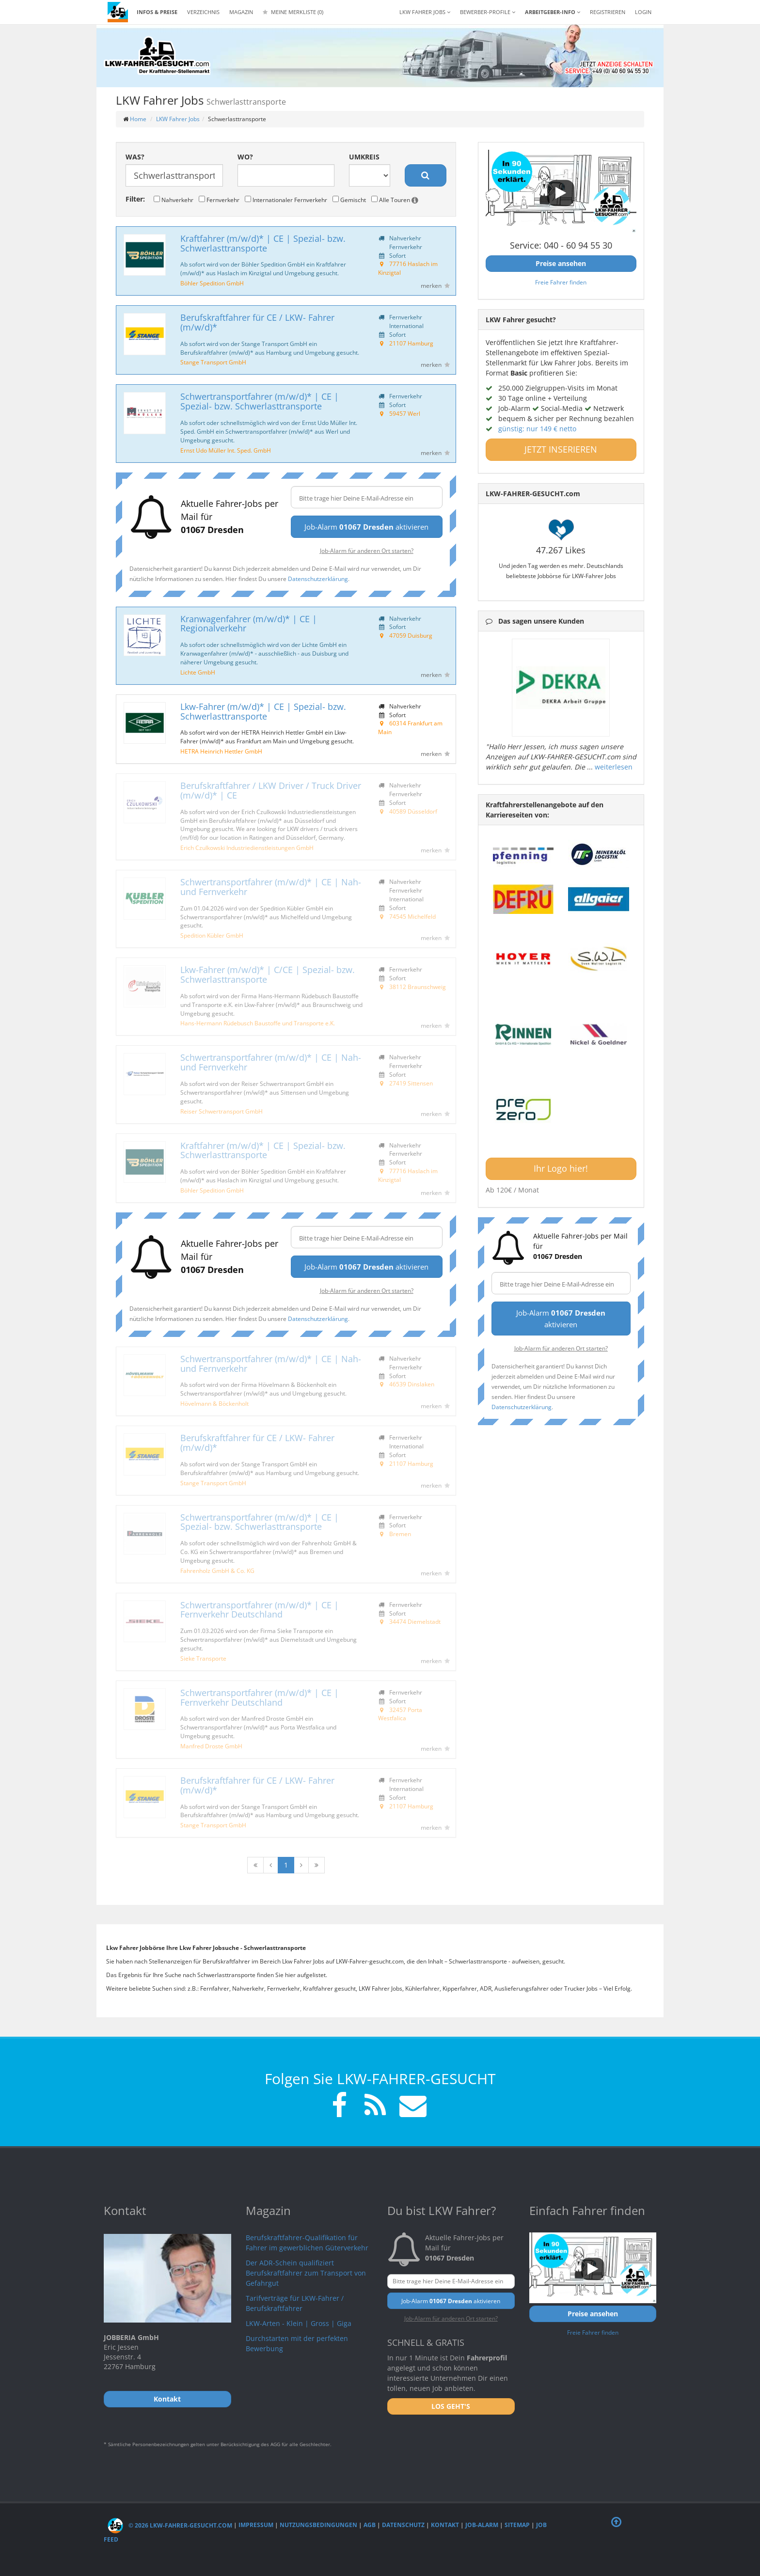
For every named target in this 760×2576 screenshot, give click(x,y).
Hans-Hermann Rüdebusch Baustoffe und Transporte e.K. (257, 1023)
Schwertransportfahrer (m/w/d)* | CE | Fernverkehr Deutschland (259, 1609)
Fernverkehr (219, 200)
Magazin (241, 12)
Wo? (245, 156)
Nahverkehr (173, 200)
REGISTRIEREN (607, 12)
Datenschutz (403, 2525)
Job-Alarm (481, 2525)
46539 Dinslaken (411, 1384)
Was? (135, 156)
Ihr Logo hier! (561, 1168)
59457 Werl (404, 413)
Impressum (255, 2525)
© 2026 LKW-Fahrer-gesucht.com (170, 2525)
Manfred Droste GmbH (211, 1746)
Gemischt (349, 200)
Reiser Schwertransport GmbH (221, 1111)
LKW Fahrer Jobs (178, 119)
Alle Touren (394, 200)
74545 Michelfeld (412, 916)
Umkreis (364, 156)
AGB (370, 2525)
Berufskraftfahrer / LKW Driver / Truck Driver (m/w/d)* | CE (270, 790)
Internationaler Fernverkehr (286, 200)
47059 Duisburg (410, 635)
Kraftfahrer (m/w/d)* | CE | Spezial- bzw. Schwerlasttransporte (263, 243)
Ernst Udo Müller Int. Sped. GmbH (225, 450)
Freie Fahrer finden (560, 282)
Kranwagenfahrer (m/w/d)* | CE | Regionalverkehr (248, 623)
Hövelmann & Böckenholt (214, 1403)
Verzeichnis (203, 12)
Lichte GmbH (197, 672)
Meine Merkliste (293, 12)
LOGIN (643, 12)
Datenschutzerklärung (318, 578)
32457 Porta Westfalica (400, 1714)
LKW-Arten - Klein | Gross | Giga (298, 2323)
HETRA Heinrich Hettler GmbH (221, 751)
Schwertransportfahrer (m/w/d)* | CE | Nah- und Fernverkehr (270, 886)
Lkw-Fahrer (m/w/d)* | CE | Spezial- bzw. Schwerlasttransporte (263, 711)
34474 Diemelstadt (415, 1621)
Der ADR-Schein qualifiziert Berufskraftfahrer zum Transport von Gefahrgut (306, 2273)
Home (138, 119)
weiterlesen (614, 766)
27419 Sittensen (411, 1083)
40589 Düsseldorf (413, 811)
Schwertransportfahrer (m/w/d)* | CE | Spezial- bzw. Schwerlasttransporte (259, 401)
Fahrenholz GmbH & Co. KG (217, 1570)
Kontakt (445, 2525)
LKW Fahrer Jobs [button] (424, 12)
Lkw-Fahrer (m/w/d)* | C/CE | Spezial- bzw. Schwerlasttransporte (267, 974)
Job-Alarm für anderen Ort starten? (366, 550)
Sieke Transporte (203, 1658)
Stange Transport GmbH (213, 362)
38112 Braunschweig (417, 986)
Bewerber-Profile (487, 12)
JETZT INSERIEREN (560, 449)
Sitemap (517, 2525)
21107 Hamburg (411, 343)
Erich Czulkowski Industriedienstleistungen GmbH (247, 847)
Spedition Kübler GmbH (211, 935)
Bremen (400, 1534)
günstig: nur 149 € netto (537, 428)
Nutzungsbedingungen (318, 2525)
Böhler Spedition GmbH (212, 283)
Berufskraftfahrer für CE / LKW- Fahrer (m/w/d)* (257, 322)
